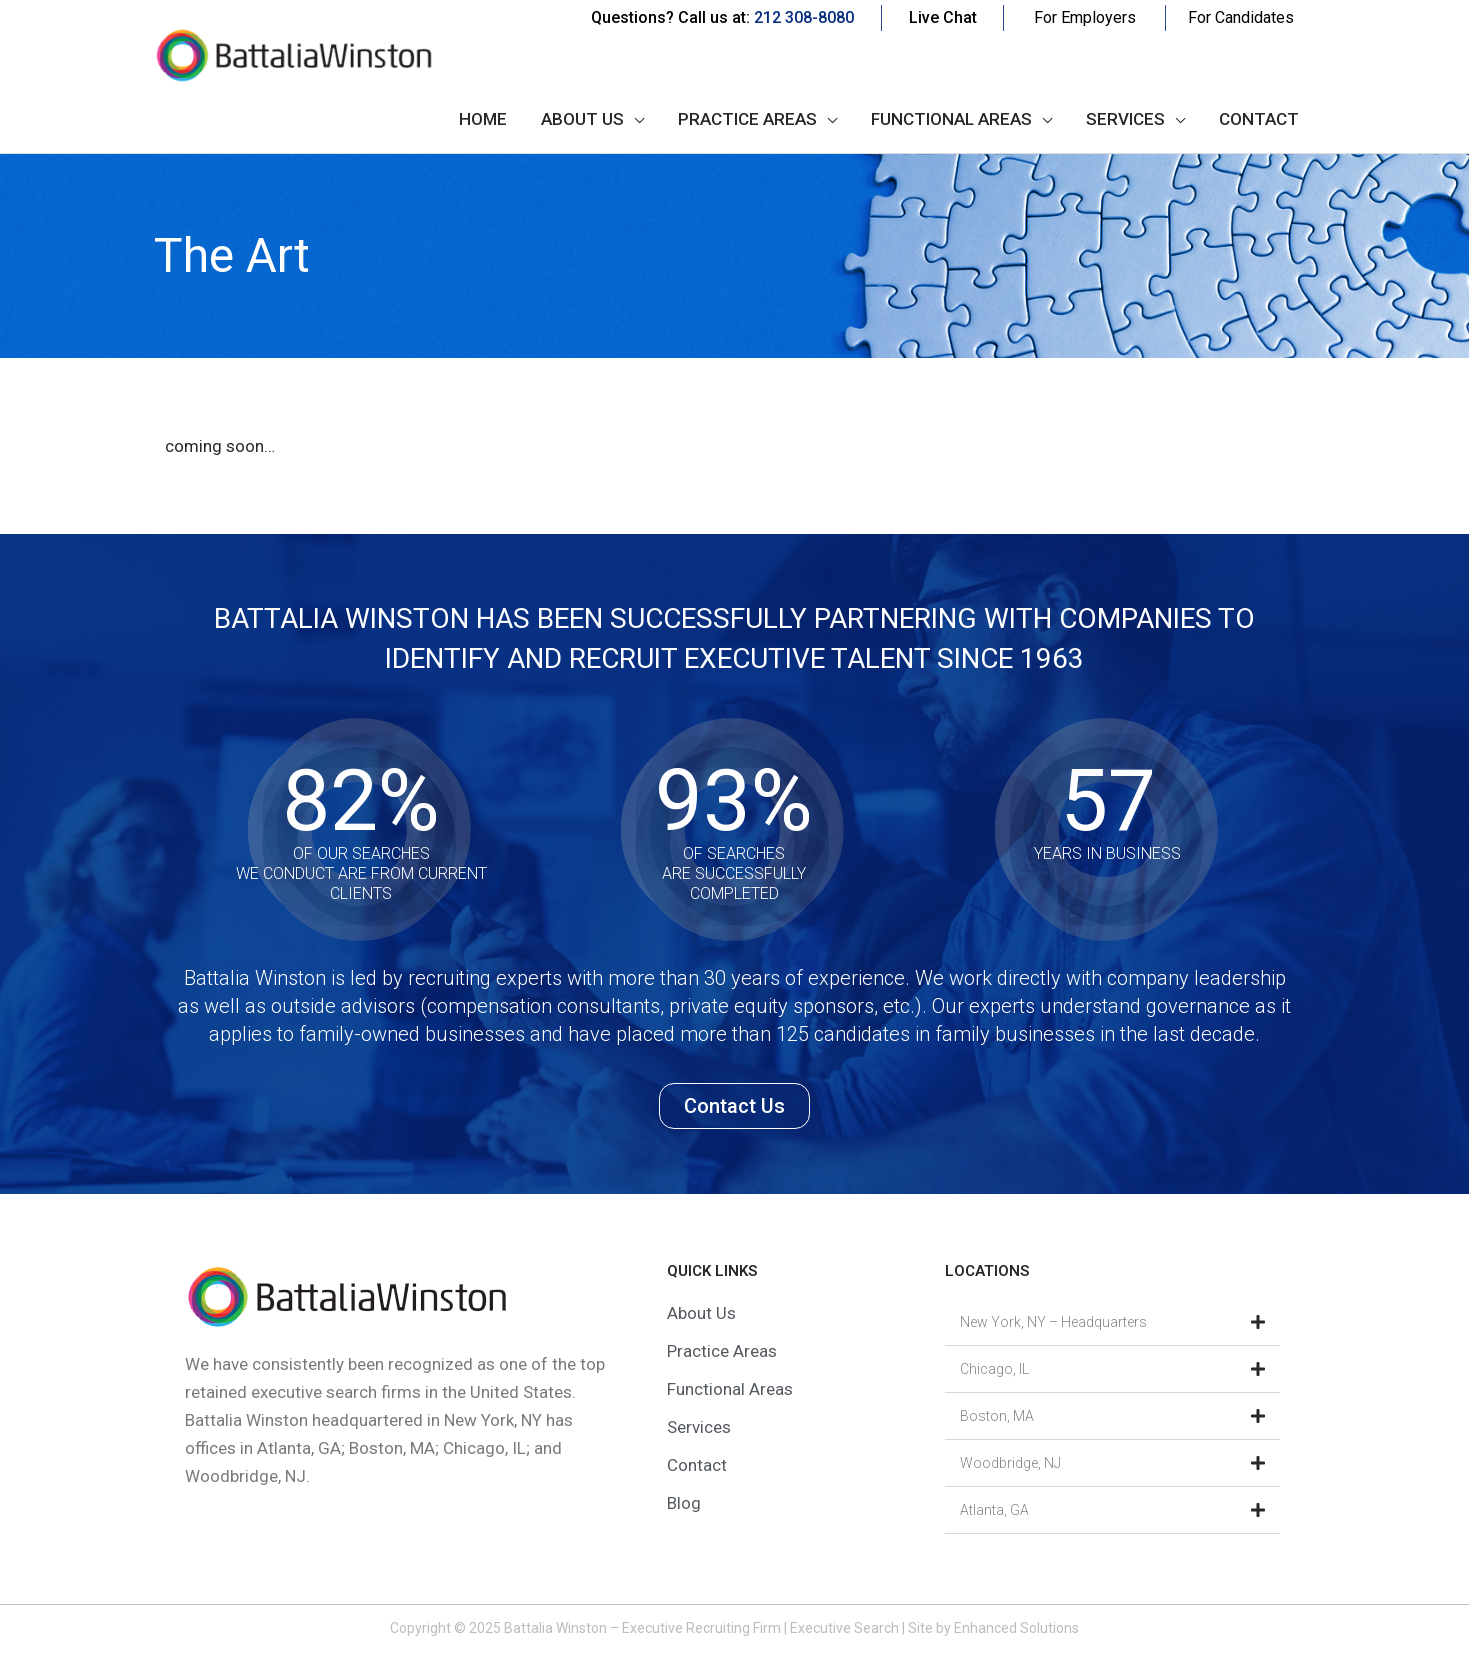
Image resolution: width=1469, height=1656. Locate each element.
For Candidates (1241, 17)
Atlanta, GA (994, 1510)
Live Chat (943, 17)
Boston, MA (997, 1416)
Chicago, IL (994, 1369)
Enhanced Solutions (1016, 1628)
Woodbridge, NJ (1010, 1463)
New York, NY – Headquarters (1053, 1322)
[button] (1113, 1322)
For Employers (1085, 17)
